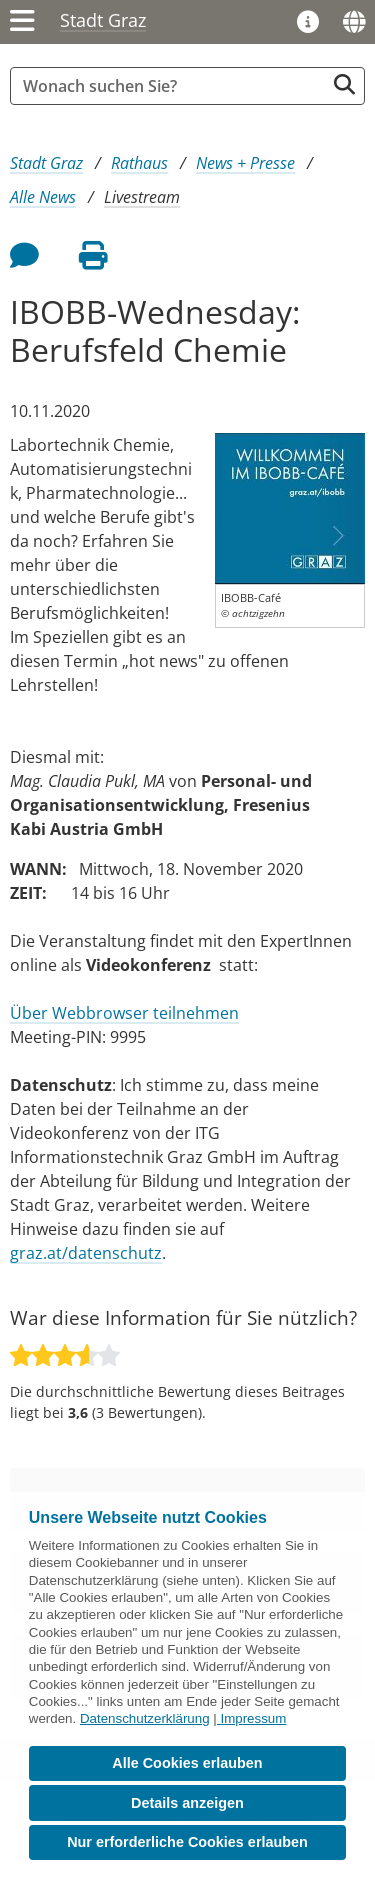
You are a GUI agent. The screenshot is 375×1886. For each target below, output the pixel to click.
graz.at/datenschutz (86, 1253)
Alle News (43, 197)
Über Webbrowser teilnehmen (124, 1013)
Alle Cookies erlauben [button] (187, 1763)
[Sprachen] (354, 22)
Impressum (253, 1718)
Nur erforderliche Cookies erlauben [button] (187, 1842)
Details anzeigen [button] (187, 1803)
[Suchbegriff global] (172, 86)
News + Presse (245, 163)
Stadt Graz (103, 20)
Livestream (142, 197)
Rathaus (139, 163)
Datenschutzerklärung (145, 1718)
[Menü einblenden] (22, 22)
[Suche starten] (344, 84)
